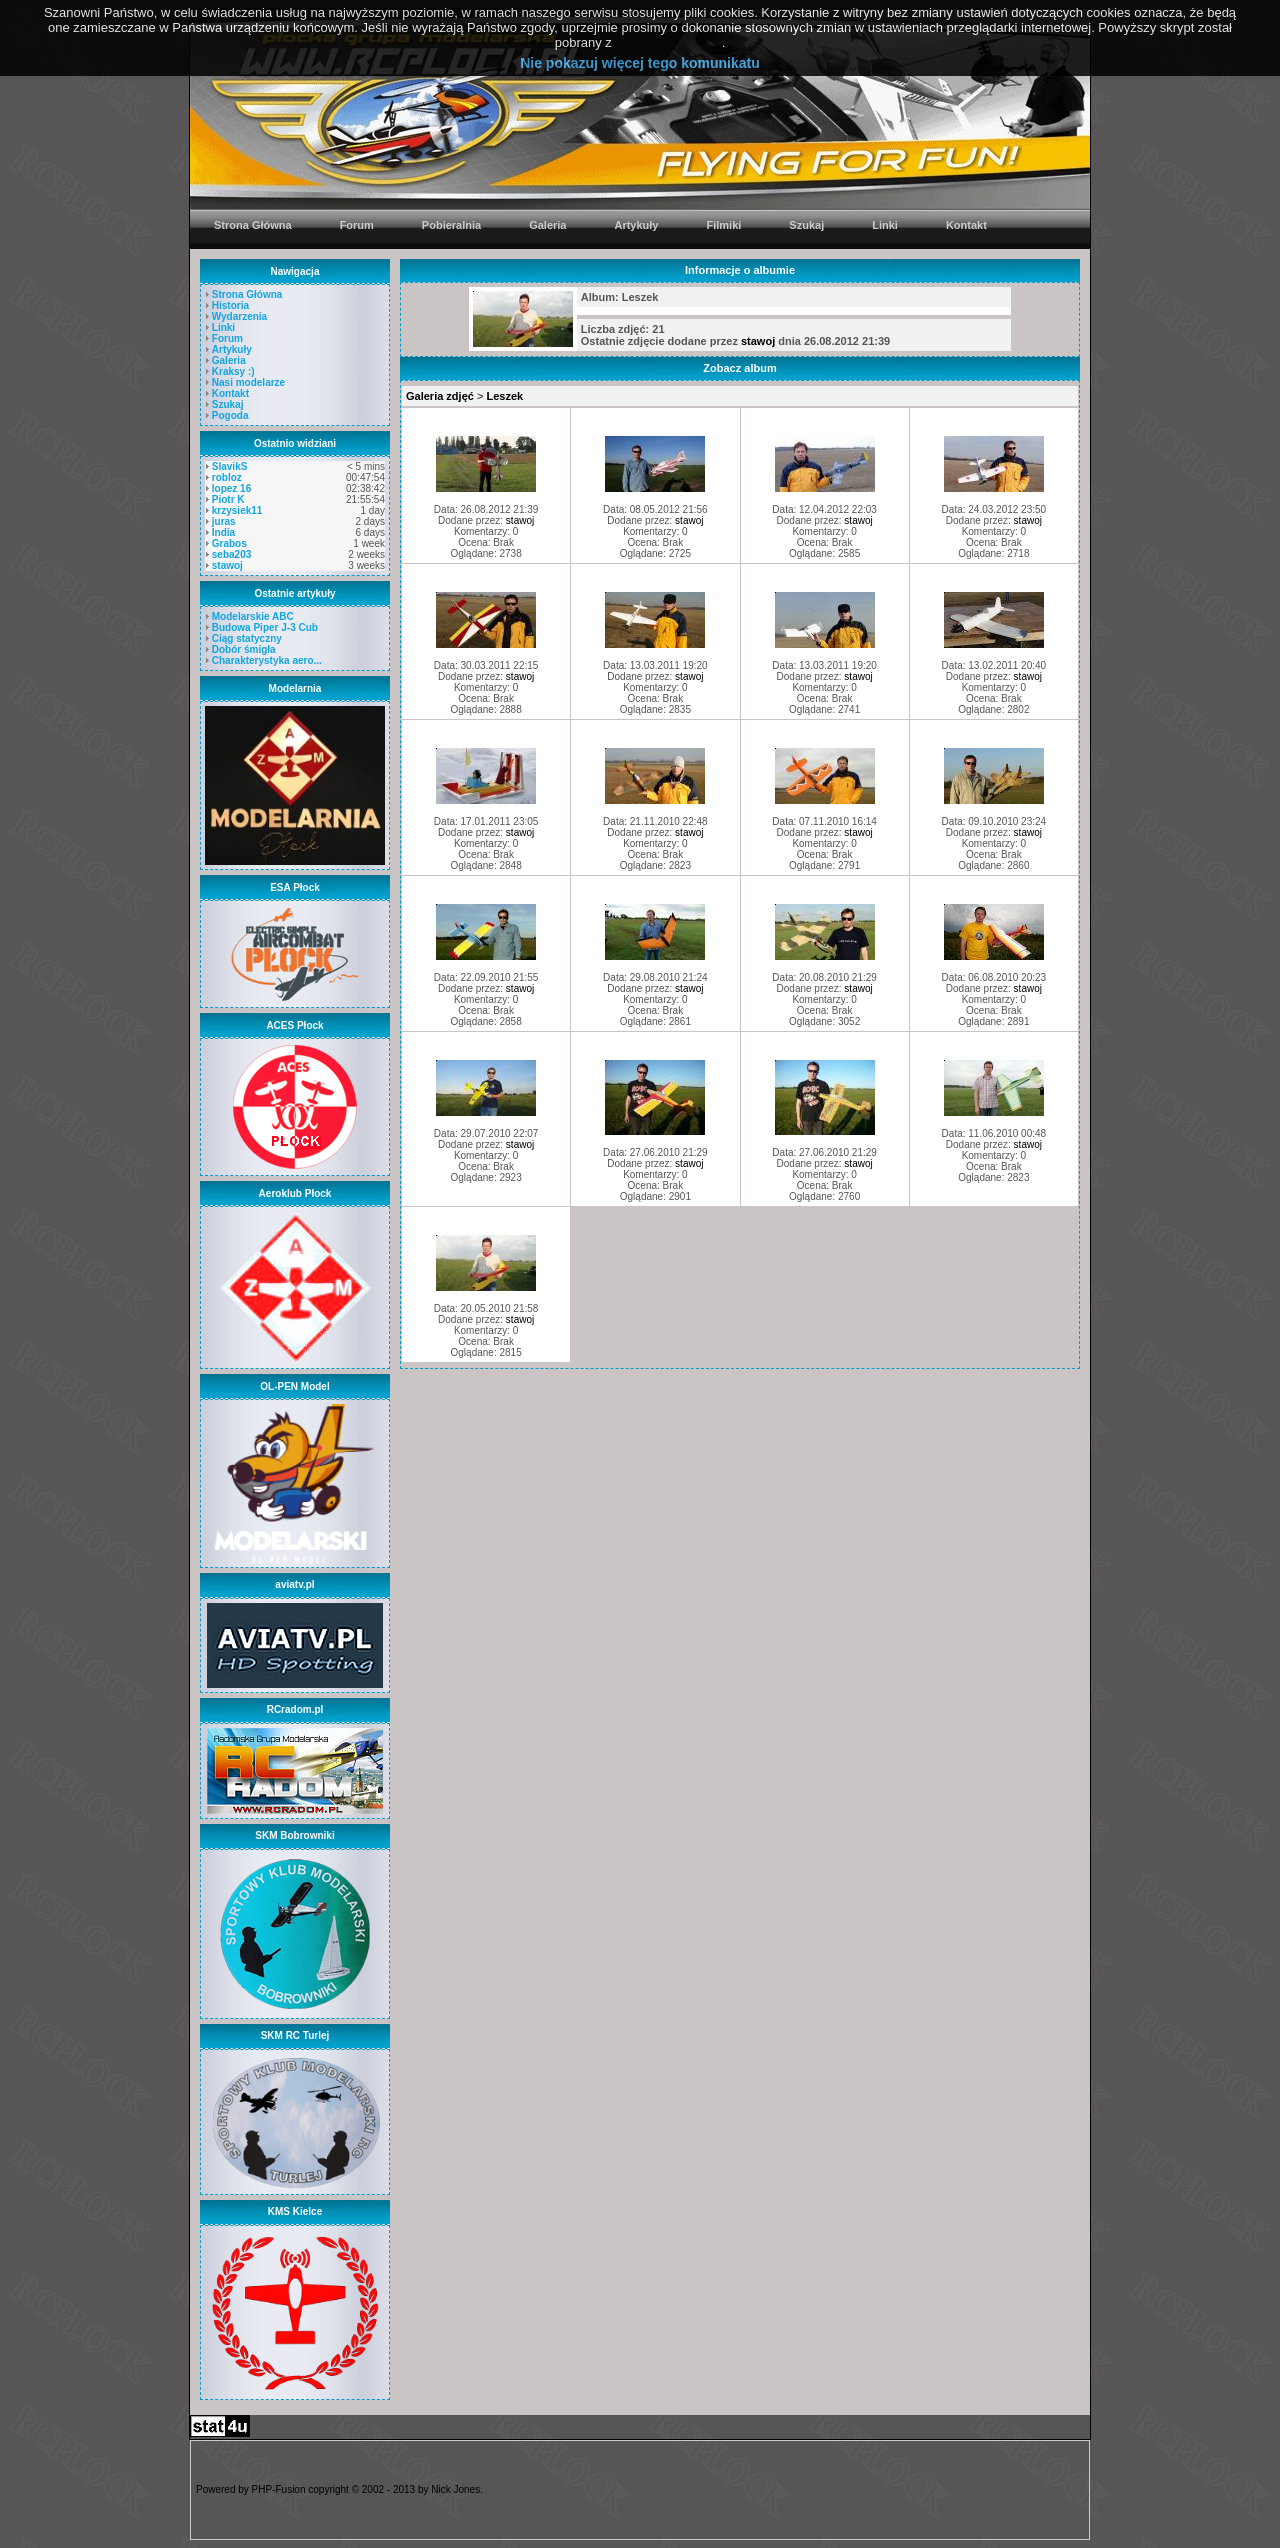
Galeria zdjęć (440, 396)
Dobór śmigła (244, 649)
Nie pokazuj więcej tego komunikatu (640, 63)
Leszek (504, 396)
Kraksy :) (233, 371)
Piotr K (228, 499)
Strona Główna (247, 294)
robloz (227, 477)
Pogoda (230, 415)
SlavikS (230, 466)
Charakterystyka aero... (267, 660)
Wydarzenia (239, 316)
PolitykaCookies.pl (668, 42)
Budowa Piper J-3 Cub (265, 627)
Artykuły (232, 349)
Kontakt (230, 393)
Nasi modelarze (248, 382)
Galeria (229, 360)
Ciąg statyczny (247, 638)
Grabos (229, 543)
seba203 (231, 554)
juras (224, 521)
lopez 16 (231, 488)
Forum (227, 338)
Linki (223, 327)
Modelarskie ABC (253, 616)
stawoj (227, 565)
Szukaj (228, 404)
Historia (230, 305)
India (223, 532)
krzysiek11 (237, 510)
